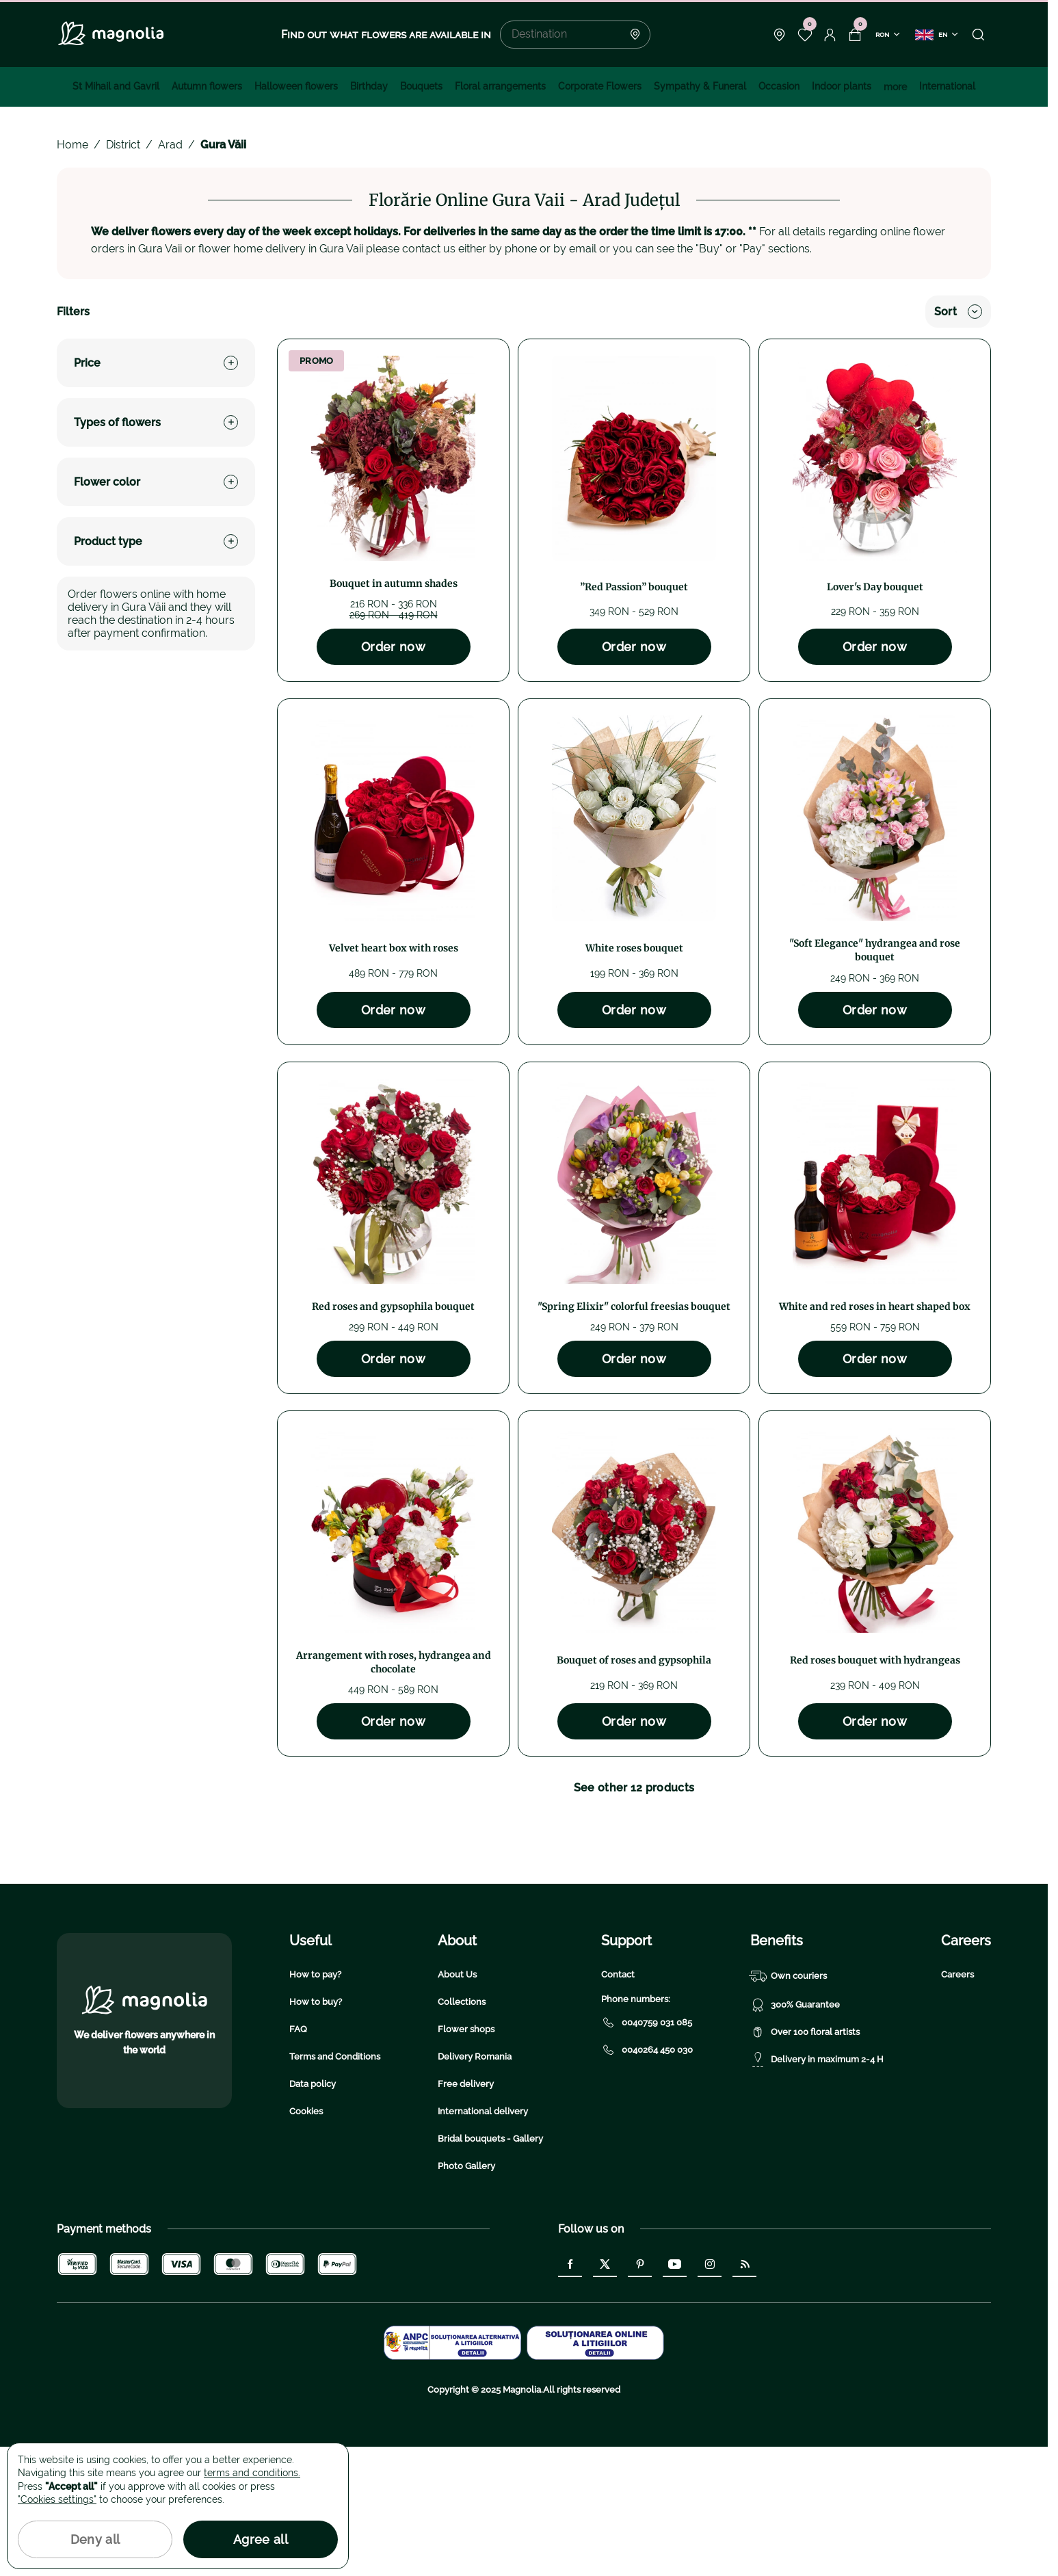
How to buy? (315, 2131)
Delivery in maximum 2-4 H (817, 2188)
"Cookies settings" (57, 2499)
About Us (457, 2104)
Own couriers (788, 2105)
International (947, 86)
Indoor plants (841, 86)
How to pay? (315, 2104)
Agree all (260, 2539)
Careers (957, 2104)
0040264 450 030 (647, 2179)
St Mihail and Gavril (115, 86)
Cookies (306, 2240)
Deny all (95, 2539)
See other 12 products (634, 1787)
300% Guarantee (795, 2134)
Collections (462, 2131)
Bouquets (421, 86)
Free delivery (466, 2213)
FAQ (298, 2158)
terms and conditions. (252, 2472)
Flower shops (466, 2158)
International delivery (483, 2240)
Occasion (778, 86)
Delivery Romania (475, 2186)
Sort (958, 311)
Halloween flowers (296, 86)
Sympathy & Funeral (700, 86)
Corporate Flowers (600, 86)
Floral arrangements (500, 86)
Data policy (312, 2213)
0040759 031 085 (646, 2151)
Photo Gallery (466, 2295)
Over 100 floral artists (805, 2161)
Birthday (369, 86)
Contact (618, 2104)
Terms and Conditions (334, 2186)
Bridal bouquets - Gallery (490, 2268)
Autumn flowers (207, 86)
